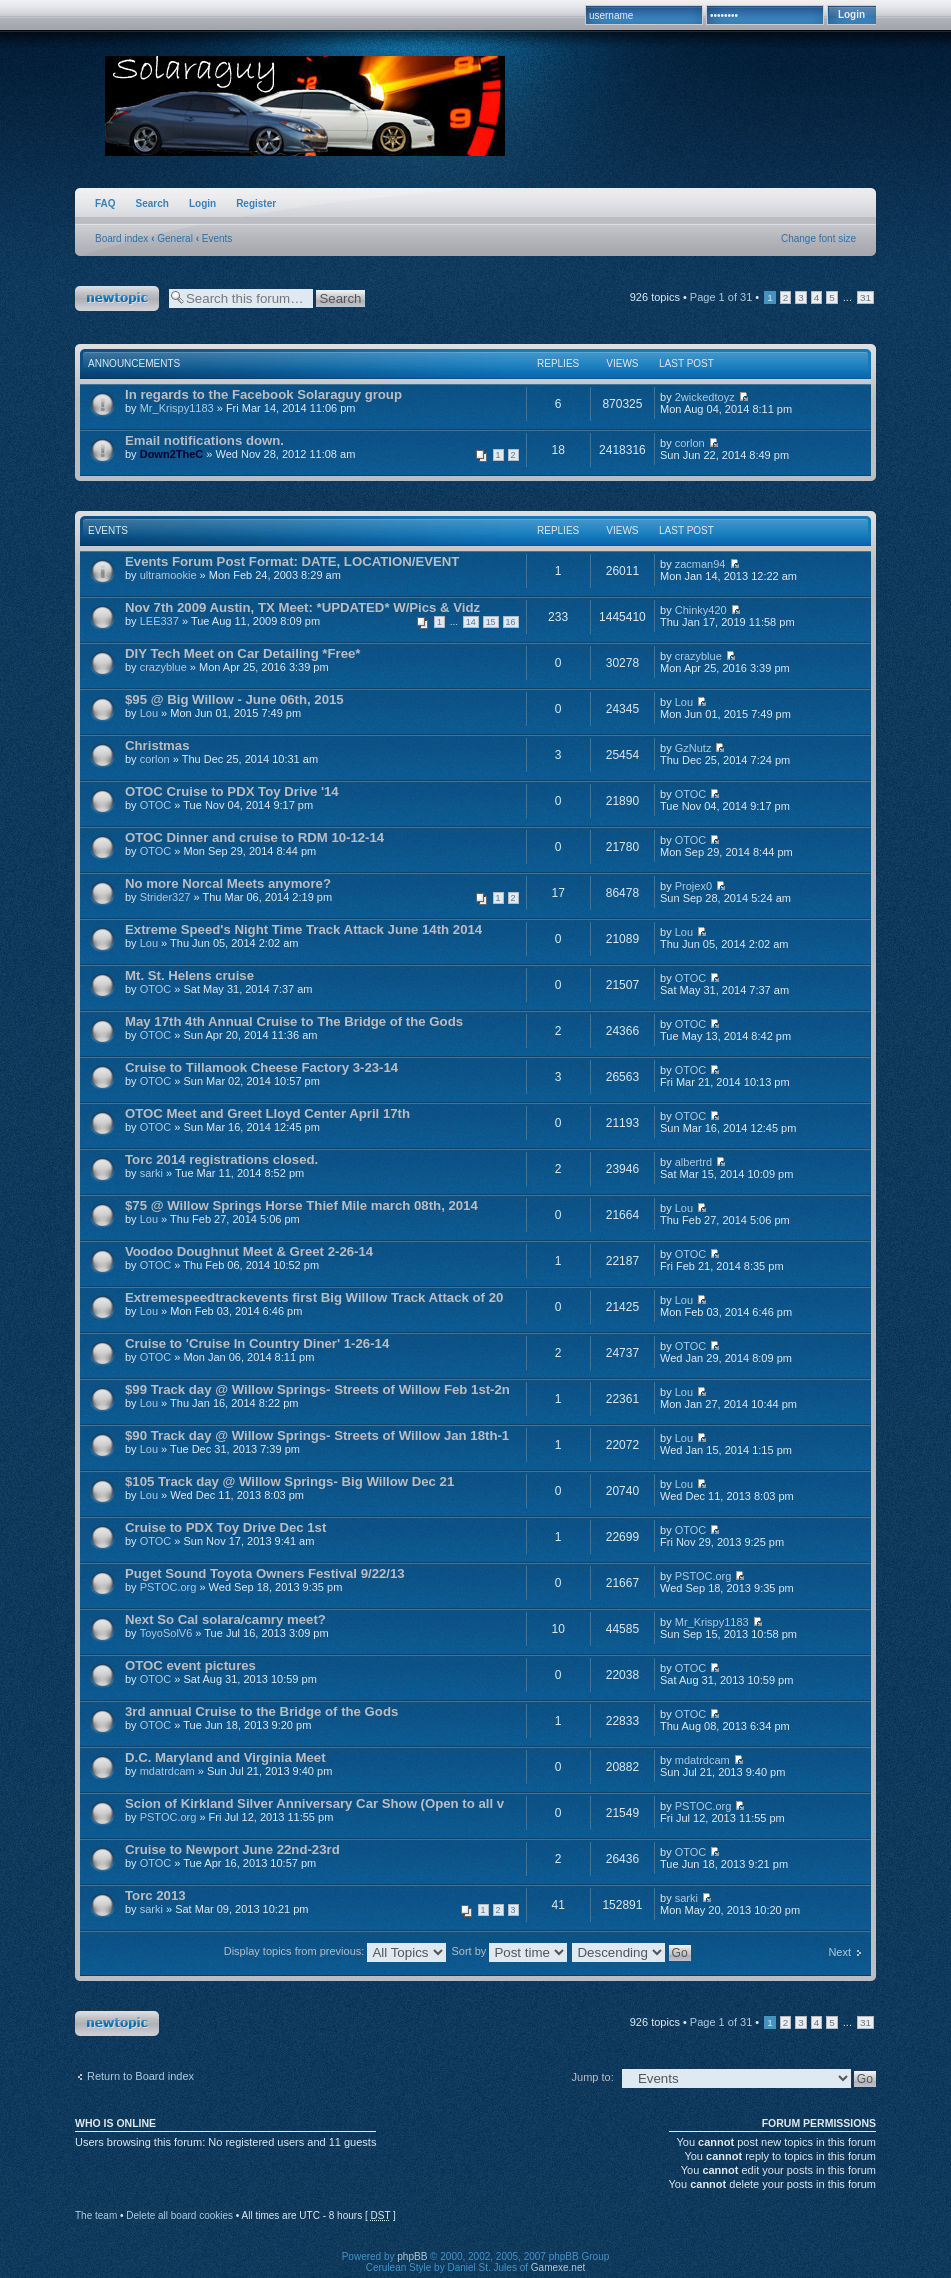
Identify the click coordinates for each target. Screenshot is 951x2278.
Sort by (509, 1951)
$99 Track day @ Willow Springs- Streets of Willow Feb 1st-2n (317, 1389)
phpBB (412, 2256)
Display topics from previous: (335, 1951)
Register (256, 203)
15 (491, 622)
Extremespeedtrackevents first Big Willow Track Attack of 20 (314, 1297)
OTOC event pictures (190, 1665)
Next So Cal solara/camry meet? (225, 1619)
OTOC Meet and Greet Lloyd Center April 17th (267, 1113)
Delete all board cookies (179, 2215)
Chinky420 (701, 610)
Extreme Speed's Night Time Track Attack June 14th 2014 (303, 929)
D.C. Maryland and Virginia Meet (225, 1757)
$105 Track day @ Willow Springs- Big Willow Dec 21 (289, 1481)
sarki (151, 1173)
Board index (121, 238)
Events (217, 238)
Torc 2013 (155, 1895)
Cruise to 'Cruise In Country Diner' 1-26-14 (257, 1343)
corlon (690, 443)
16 (511, 622)
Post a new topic (117, 298)
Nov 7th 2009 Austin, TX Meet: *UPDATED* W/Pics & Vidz (302, 607)
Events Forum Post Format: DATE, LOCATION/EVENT (292, 561)
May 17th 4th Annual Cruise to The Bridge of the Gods (294, 1021)
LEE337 (159, 621)
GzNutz (693, 748)
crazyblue (163, 667)
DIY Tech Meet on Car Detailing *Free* (242, 653)
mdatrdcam (167, 1771)
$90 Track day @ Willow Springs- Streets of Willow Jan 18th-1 (317, 1435)
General (175, 238)
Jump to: (593, 2077)
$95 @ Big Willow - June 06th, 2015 (234, 699)
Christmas (157, 745)
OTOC (156, 805)
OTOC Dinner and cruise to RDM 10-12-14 (254, 837)
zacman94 (700, 564)
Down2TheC (172, 454)
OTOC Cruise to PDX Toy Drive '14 (232, 791)
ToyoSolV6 (166, 1633)
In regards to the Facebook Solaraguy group (263, 394)
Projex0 (693, 886)
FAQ (105, 203)
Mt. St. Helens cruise (189, 975)
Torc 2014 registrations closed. (221, 1159)
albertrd (693, 1162)
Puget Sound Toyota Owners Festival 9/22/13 (265, 1573)
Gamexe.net (558, 2267)
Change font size (818, 238)
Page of (721, 297)
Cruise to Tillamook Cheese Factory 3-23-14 (261, 1067)
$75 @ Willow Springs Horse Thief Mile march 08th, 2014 (301, 1205)
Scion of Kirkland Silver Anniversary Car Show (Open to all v (314, 1803)
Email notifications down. (204, 440)
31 (865, 297)
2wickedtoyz (705, 397)
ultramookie (168, 575)
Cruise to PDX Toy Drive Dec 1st (225, 1527)
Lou (149, 713)
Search (152, 203)
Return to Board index (140, 2076)
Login (202, 203)
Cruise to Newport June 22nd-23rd (232, 1849)
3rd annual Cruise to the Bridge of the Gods (261, 1711)
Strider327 (165, 897)
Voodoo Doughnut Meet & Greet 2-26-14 (249, 1251)
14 (471, 622)
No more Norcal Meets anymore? (228, 883)
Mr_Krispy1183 (177, 408)
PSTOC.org (168, 1587)
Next (839, 1952)
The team (96, 2215)
